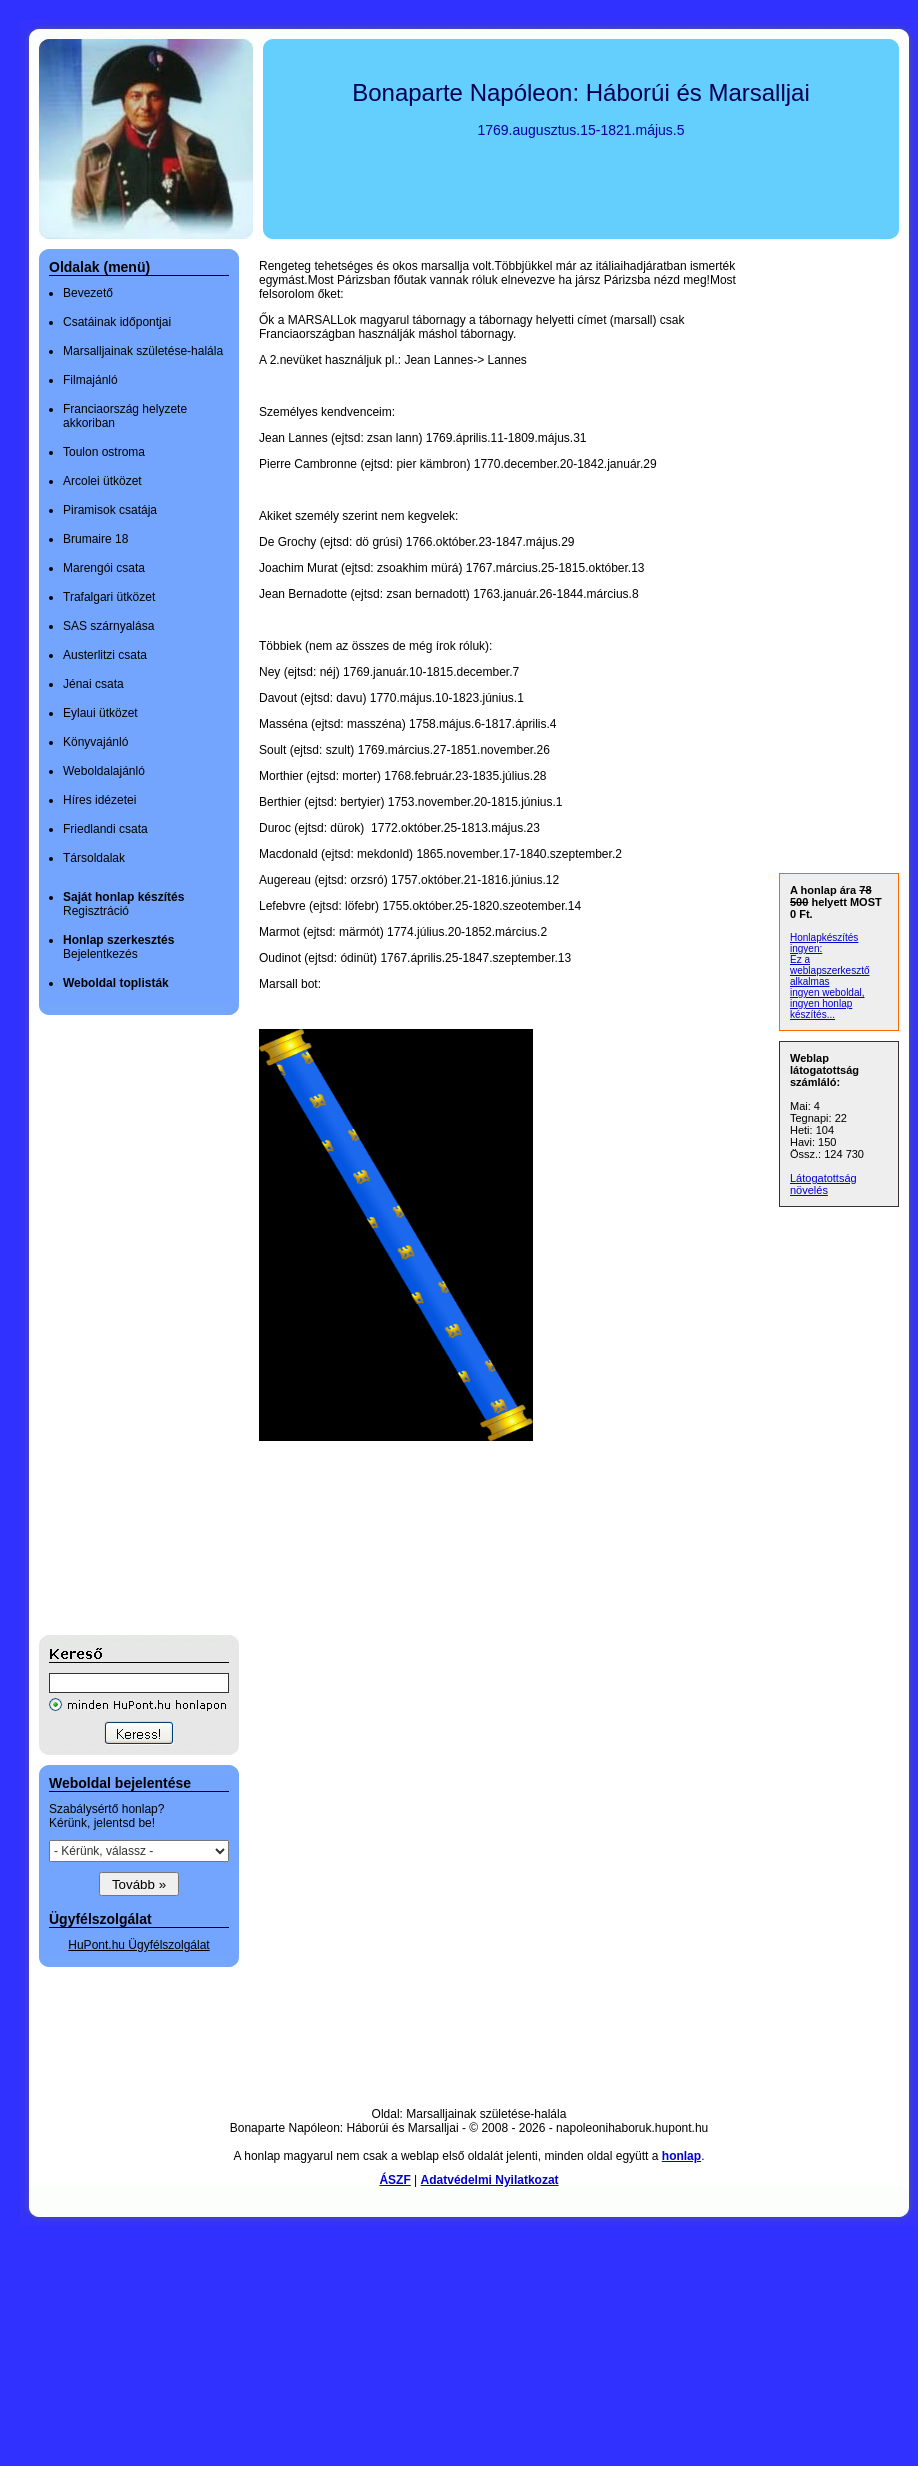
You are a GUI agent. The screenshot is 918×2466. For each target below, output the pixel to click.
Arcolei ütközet (102, 481)
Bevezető (88, 293)
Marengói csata (104, 568)
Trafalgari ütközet (109, 597)
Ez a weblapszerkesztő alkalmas (829, 970)
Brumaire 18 (95, 539)
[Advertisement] (119, 1325)
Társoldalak (94, 858)
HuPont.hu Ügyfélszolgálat (138, 1945)
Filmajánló (90, 380)
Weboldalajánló (104, 771)
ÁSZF (394, 2180)
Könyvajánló (95, 742)
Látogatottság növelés (823, 1184)
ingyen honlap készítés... (821, 1009)
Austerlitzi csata (105, 655)
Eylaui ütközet (100, 713)
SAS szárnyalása (108, 626)
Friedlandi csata (105, 829)
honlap (681, 2156)
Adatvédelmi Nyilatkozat (490, 2180)
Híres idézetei (99, 800)
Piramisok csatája (110, 510)
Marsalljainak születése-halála (143, 351)
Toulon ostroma (104, 452)
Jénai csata (93, 684)
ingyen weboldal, (827, 992)
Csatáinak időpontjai (117, 322)
